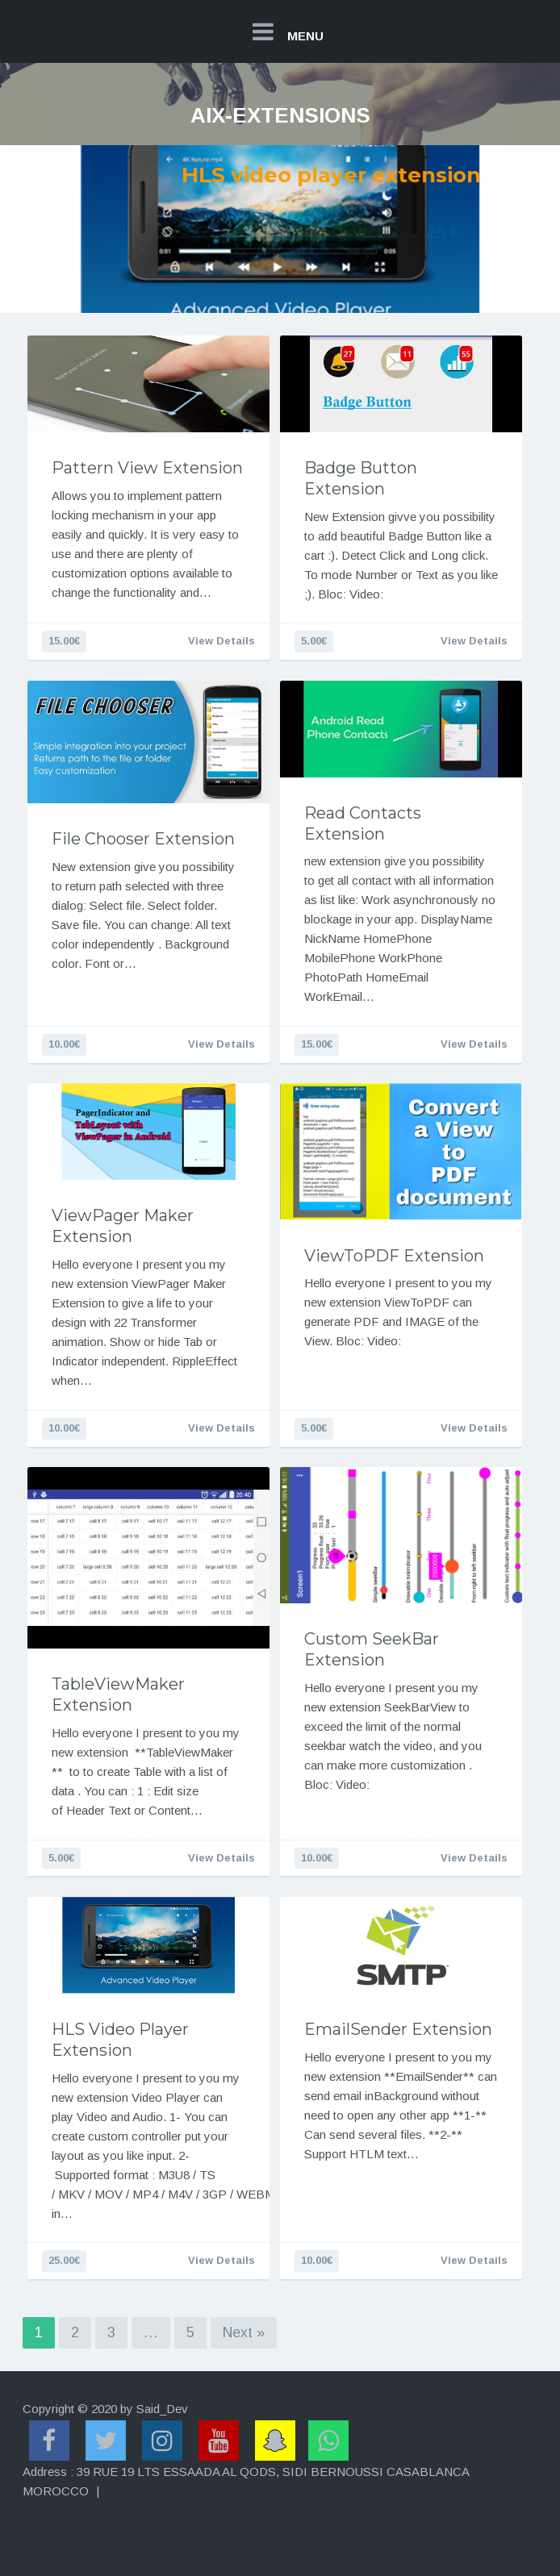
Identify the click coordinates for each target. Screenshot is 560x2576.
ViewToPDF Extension (394, 1255)
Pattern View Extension (147, 467)
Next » (244, 2332)
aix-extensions (280, 115)
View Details (221, 641)
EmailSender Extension (398, 2029)
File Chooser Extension (143, 838)
